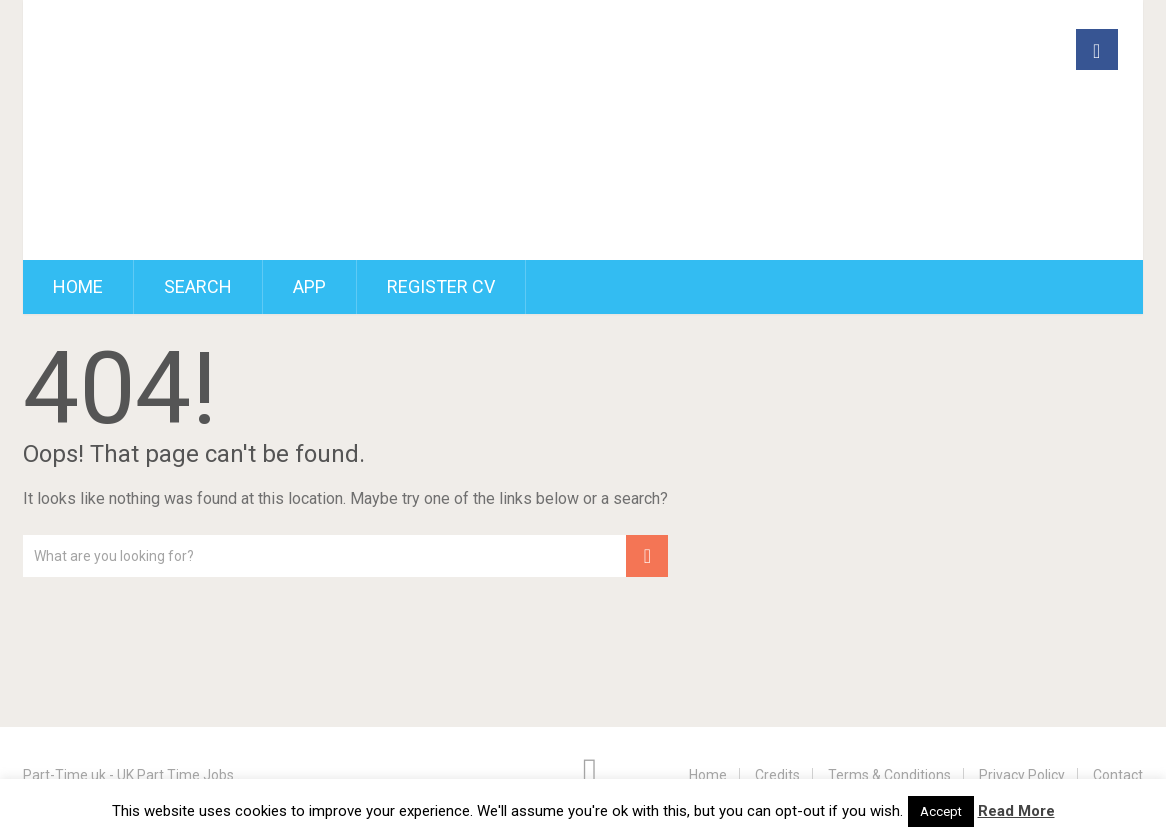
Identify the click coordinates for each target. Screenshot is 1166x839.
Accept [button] (941, 811)
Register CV (441, 286)
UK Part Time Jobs (177, 775)
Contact (1118, 775)
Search (198, 286)
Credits (777, 775)
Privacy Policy (1022, 775)
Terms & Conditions (889, 775)
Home (78, 286)
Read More (1016, 811)
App (309, 286)
